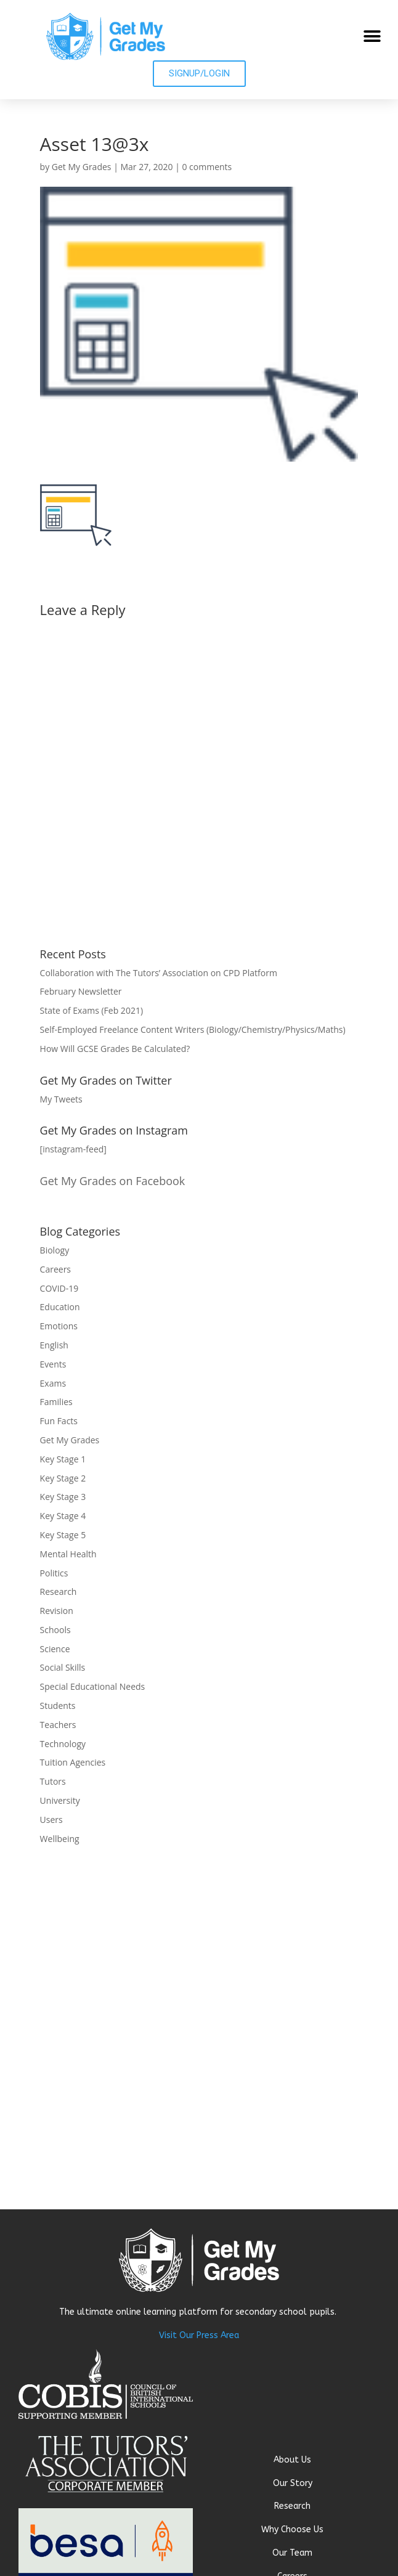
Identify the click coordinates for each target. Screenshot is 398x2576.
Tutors (53, 1781)
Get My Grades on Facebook (112, 1180)
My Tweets (61, 1099)
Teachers (58, 1724)
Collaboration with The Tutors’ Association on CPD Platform (158, 973)
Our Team (292, 2553)
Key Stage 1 (63, 1459)
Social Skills (63, 1667)
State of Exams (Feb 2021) (91, 1010)
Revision (56, 1610)
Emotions (59, 1326)
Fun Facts (59, 1421)
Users (51, 1819)
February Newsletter (81, 991)
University (60, 1800)
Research (58, 1591)
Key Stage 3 (63, 1496)
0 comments (207, 167)
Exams (53, 1383)
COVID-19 (59, 1288)
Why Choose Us (292, 2529)
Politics (54, 1573)
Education (60, 1307)
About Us (292, 2460)
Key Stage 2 (63, 1478)
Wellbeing (59, 1838)
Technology (63, 1744)
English (54, 1345)
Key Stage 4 (63, 1516)
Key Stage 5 (63, 1535)
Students (58, 1705)
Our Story (292, 2483)
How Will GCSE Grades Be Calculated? (115, 1048)
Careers (55, 1269)
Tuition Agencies (73, 1762)
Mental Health (68, 1554)
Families (56, 1402)
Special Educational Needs (92, 1686)
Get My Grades (82, 167)
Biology (55, 1250)
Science (55, 1649)
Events (53, 1364)
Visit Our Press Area (199, 2335)
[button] (372, 36)
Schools (55, 1630)
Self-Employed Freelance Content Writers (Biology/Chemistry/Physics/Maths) (193, 1029)
